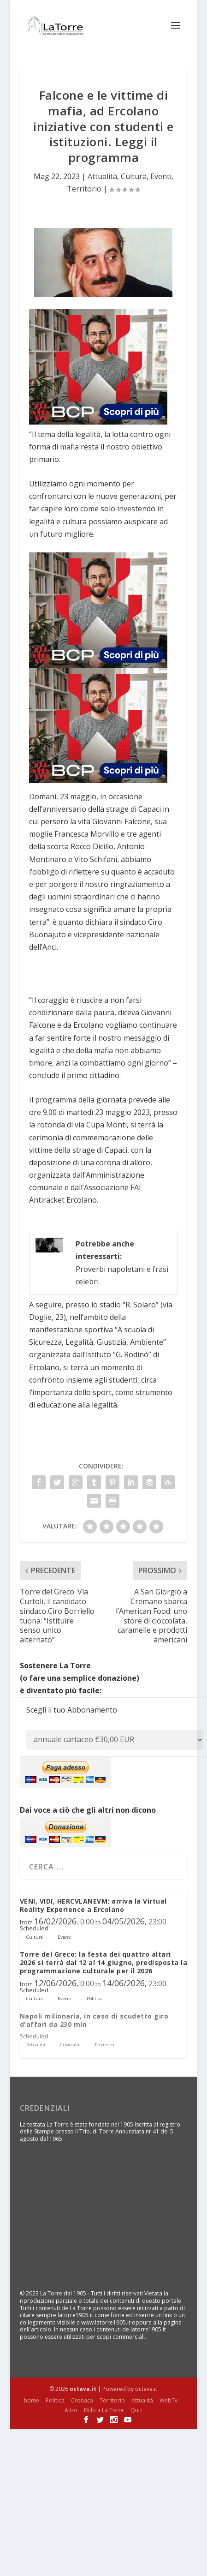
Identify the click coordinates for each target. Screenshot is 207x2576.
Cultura (134, 176)
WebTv (168, 2400)
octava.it (83, 2389)
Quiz (136, 2410)
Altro (71, 2410)
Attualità (102, 176)
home (31, 2400)
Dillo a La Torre (104, 2410)
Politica (55, 2400)
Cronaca (82, 2400)
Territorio (84, 189)
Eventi (161, 176)
